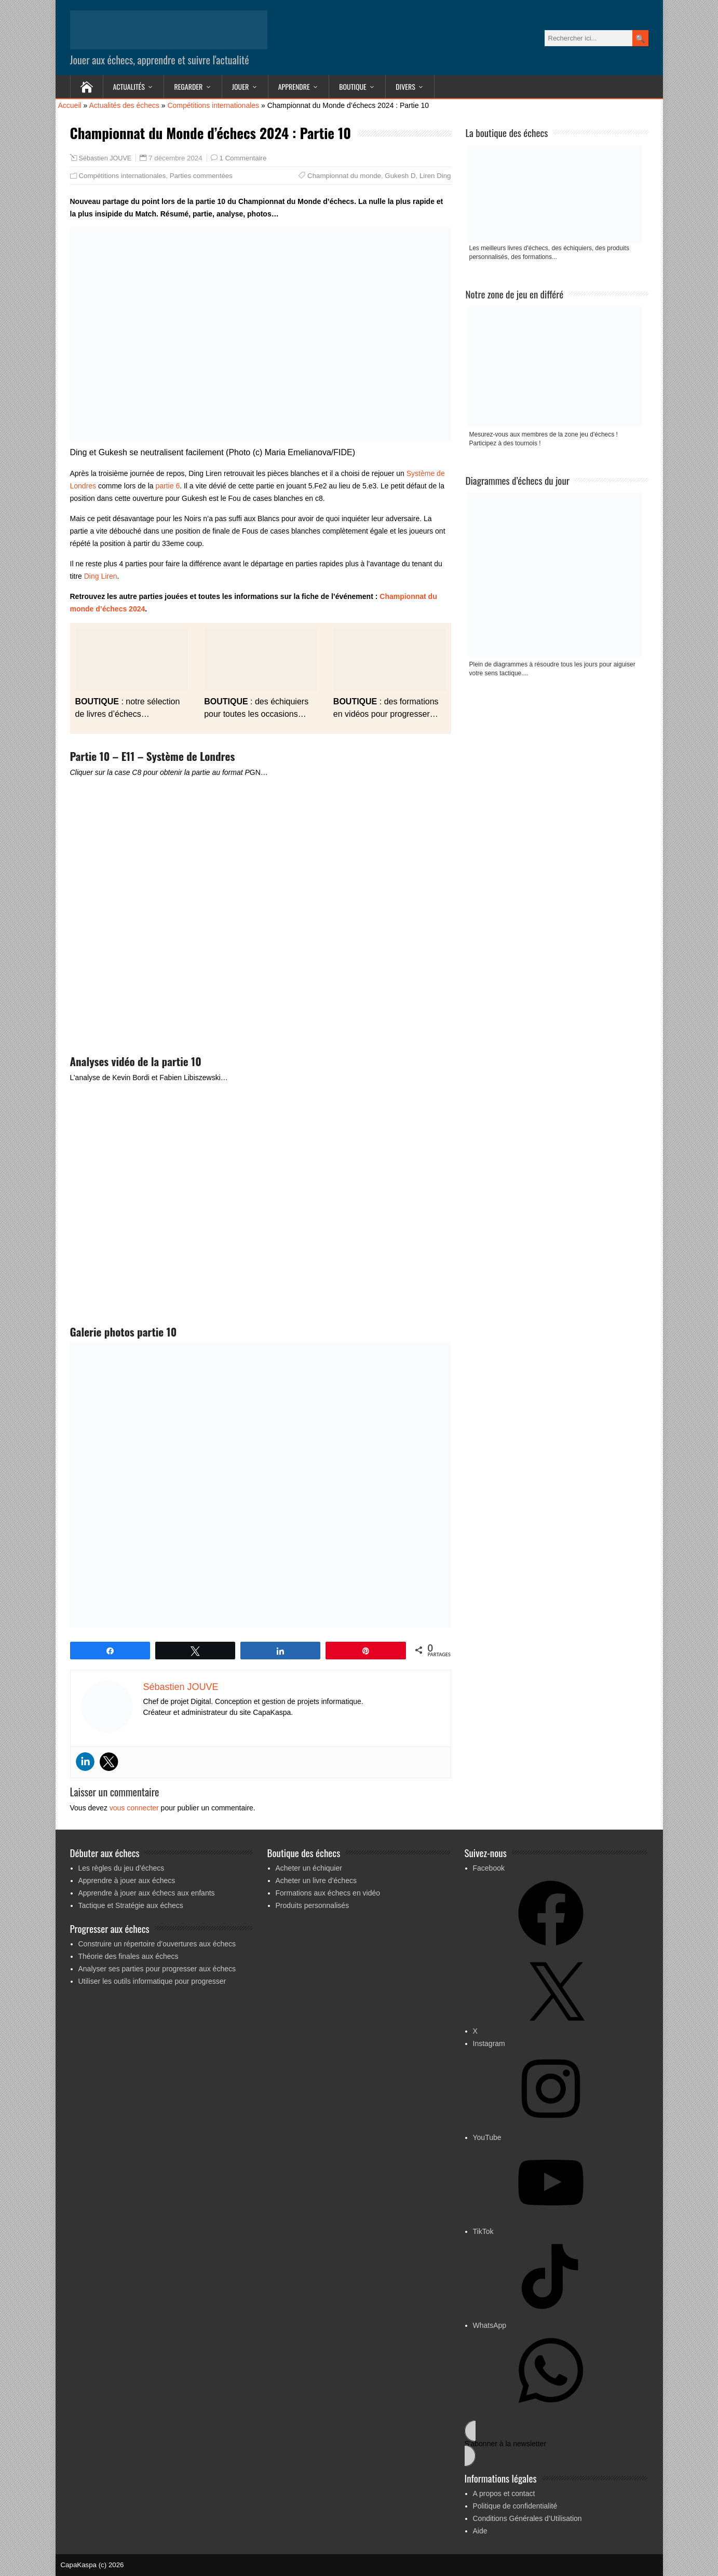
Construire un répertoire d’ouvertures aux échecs (157, 1944)
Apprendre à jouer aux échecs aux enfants (146, 1893)
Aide (480, 2531)
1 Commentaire (243, 158)
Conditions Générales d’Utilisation (527, 2518)
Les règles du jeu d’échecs (121, 1868)
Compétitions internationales (213, 105)
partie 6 (167, 486)
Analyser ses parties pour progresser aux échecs (157, 1969)
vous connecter (134, 1808)
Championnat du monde (344, 176)
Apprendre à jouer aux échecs (126, 1880)
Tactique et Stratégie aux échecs (130, 1905)
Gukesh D (400, 176)
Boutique (353, 86)
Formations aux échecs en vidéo (328, 1893)
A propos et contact (504, 2493)
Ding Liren (100, 576)
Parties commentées (201, 176)
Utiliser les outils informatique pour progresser (152, 1981)
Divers (405, 86)
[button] (556, 2443)
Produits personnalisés (312, 1905)
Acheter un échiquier (309, 1868)
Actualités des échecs (124, 105)
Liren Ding (435, 176)
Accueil (70, 105)
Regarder (188, 86)
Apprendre (294, 86)
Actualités (129, 86)
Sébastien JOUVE (105, 158)
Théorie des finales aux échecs (128, 1956)
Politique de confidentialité (515, 2506)
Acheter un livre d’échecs (316, 1880)
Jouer (240, 86)
